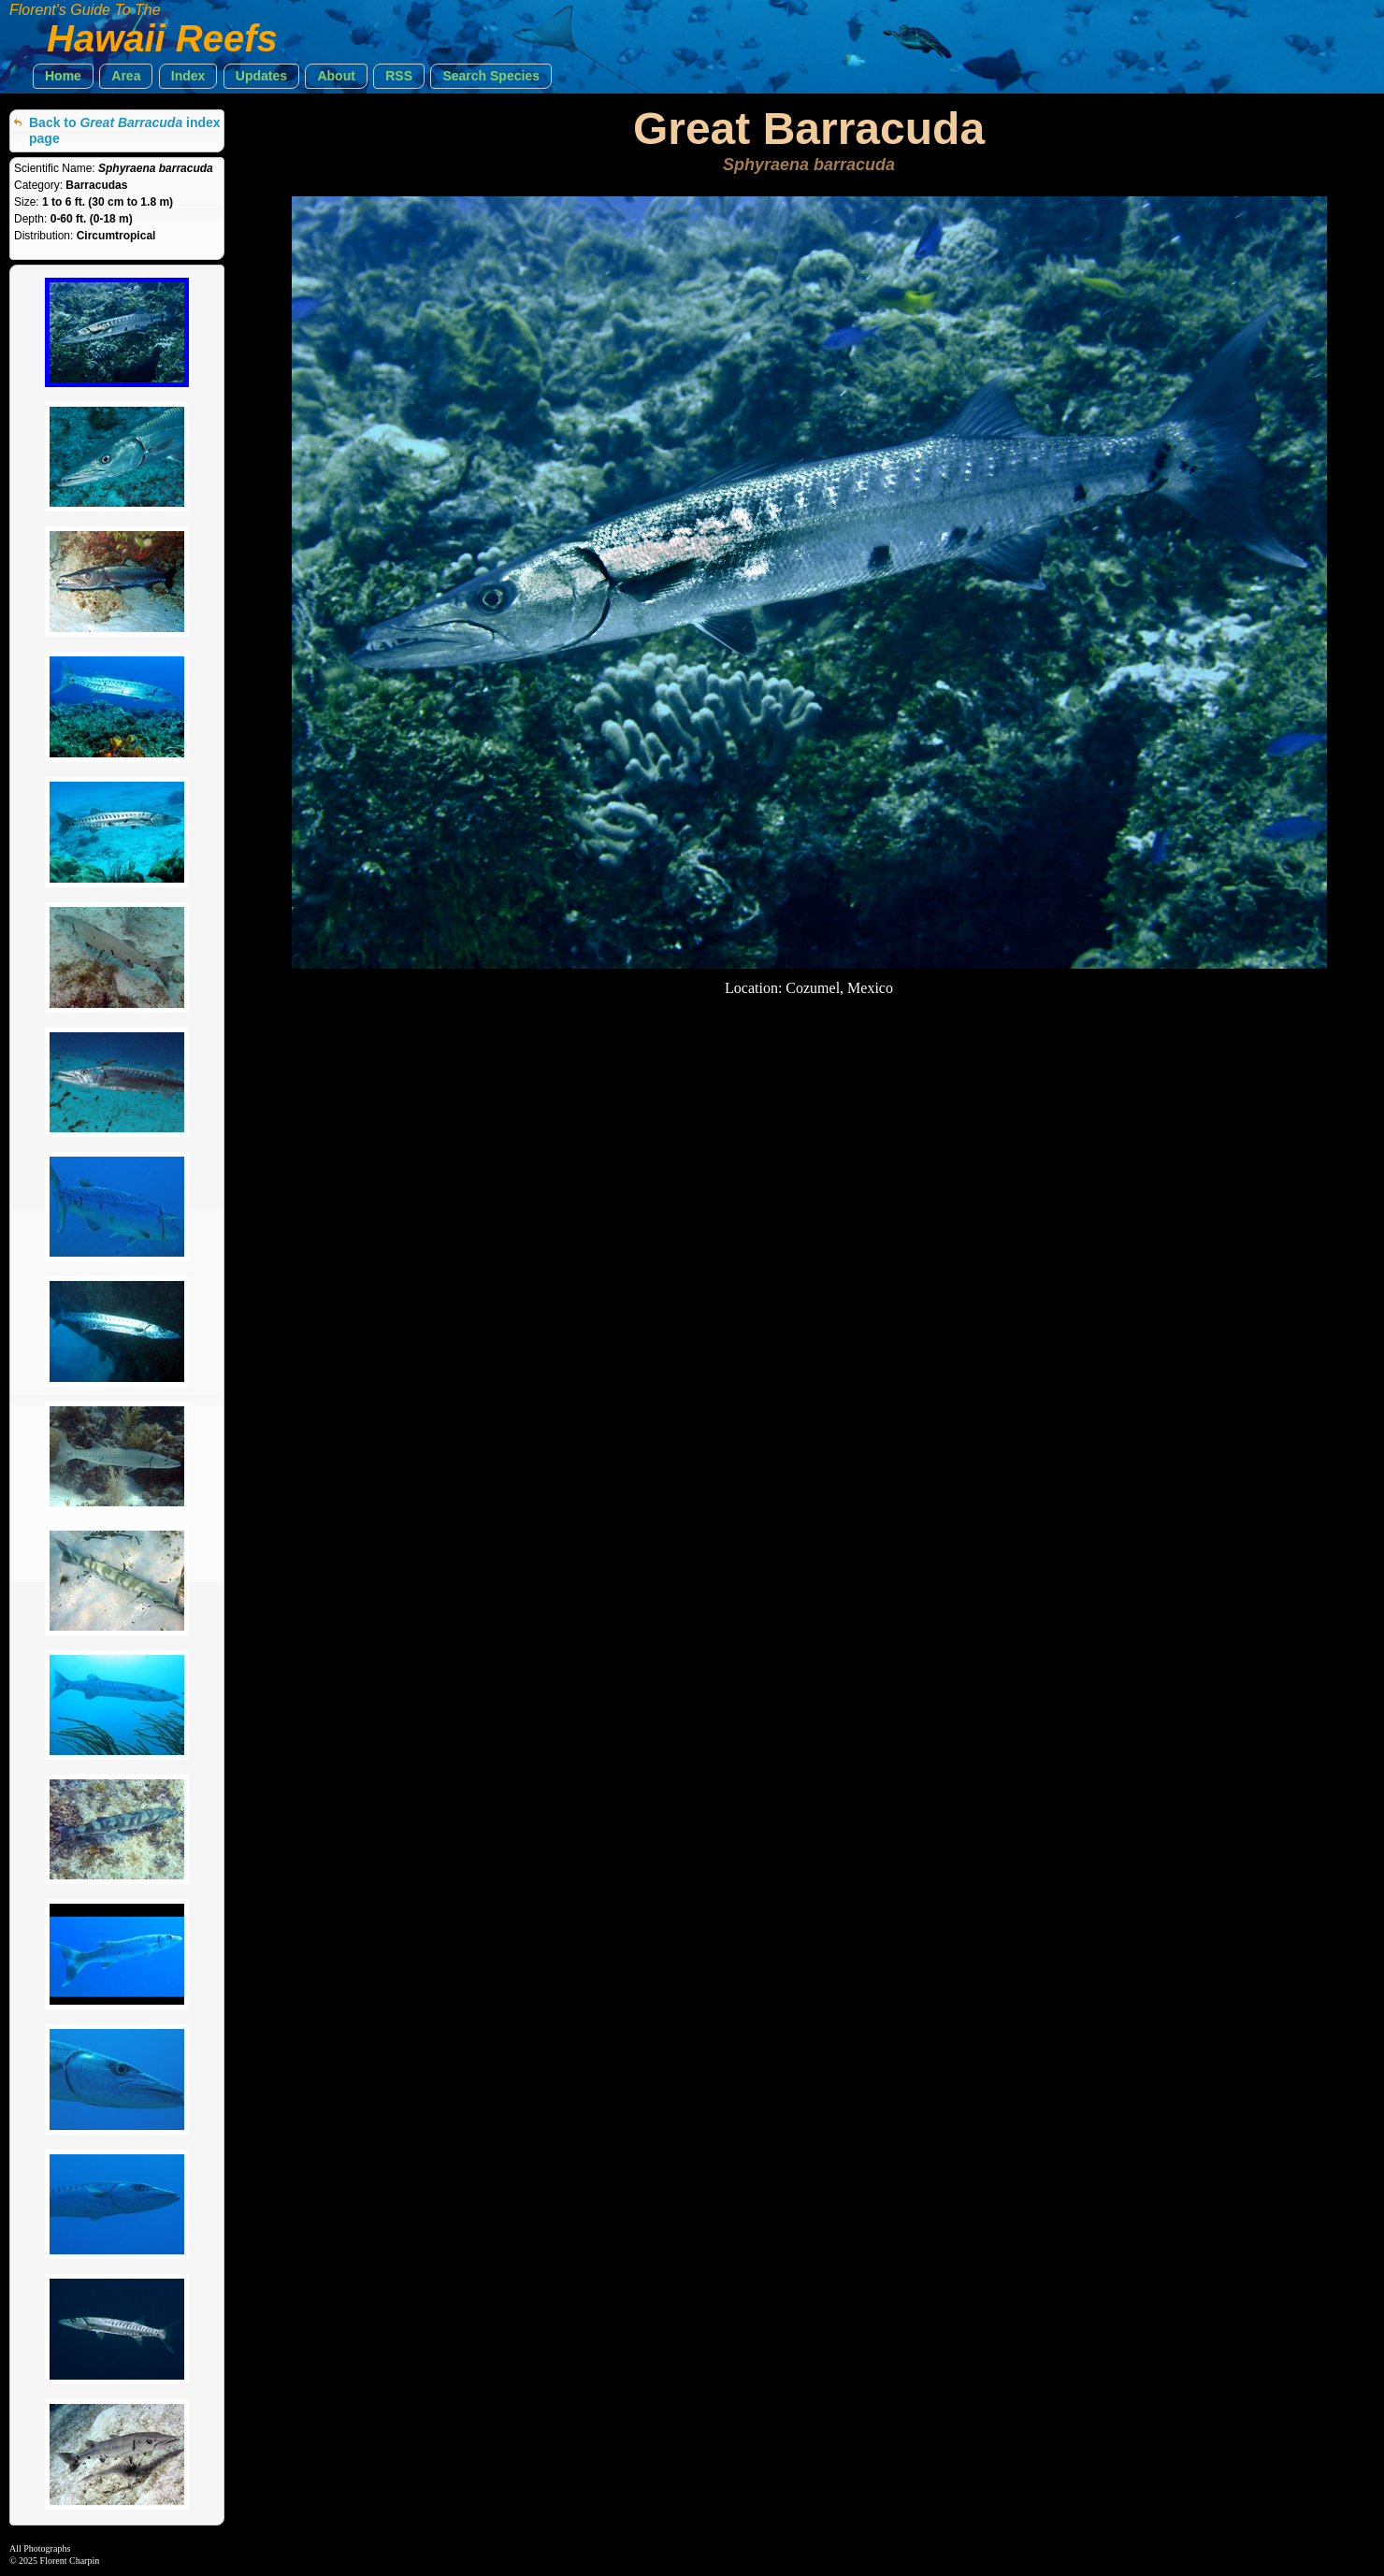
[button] (63, 76)
